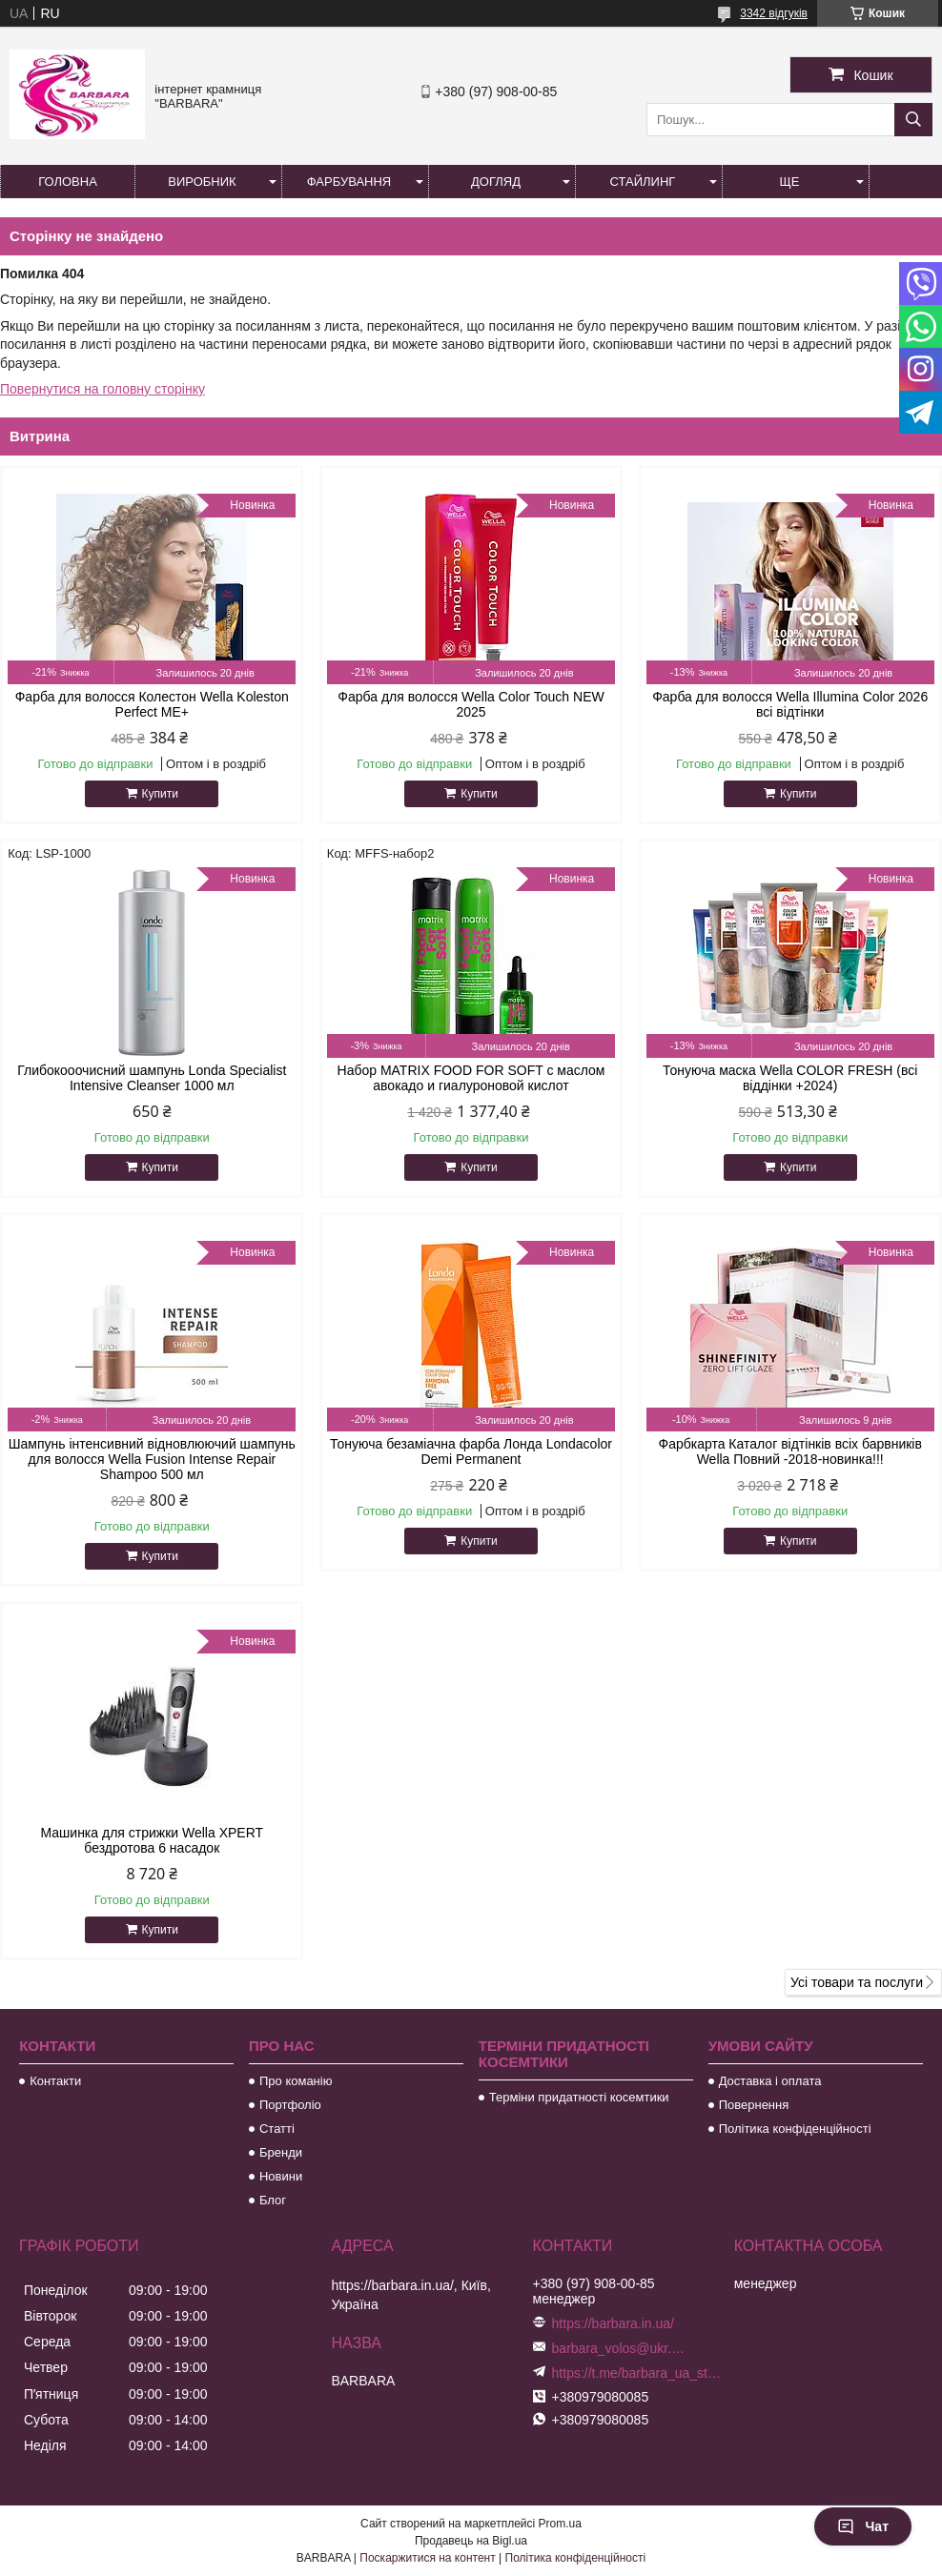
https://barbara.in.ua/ (613, 2323)
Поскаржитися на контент (427, 2558)
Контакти (55, 2081)
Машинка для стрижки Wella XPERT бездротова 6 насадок (151, 1840)
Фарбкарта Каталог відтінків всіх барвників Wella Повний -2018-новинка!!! (790, 1451)
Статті (277, 2128)
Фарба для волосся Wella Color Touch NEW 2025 (471, 704)
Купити (160, 794)
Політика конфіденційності (795, 2128)
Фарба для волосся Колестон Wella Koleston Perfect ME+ (152, 704)
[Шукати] (913, 119)
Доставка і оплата (770, 2081)
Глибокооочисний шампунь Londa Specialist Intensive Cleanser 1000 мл (151, 1078)
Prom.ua (560, 2523)
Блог (272, 2200)
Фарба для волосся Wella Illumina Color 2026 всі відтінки (790, 704)
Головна (67, 181)
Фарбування (349, 181)
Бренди (280, 2152)
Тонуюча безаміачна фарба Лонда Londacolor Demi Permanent (471, 1451)
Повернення (754, 2105)
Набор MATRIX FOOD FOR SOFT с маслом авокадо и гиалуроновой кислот (471, 1078)
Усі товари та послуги (856, 1982)
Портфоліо (290, 2105)
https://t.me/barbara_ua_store (638, 2373)
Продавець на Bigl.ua (471, 2540)
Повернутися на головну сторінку (102, 388)
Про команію (295, 2081)
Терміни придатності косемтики (579, 2097)
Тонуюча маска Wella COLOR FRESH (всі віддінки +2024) (790, 1078)
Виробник (202, 181)
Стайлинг (643, 181)
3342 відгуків (774, 13)
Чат (863, 2526)
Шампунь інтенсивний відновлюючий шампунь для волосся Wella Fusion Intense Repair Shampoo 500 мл (152, 1459)
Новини (280, 2176)
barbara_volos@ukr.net (619, 2348)
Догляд (496, 181)
